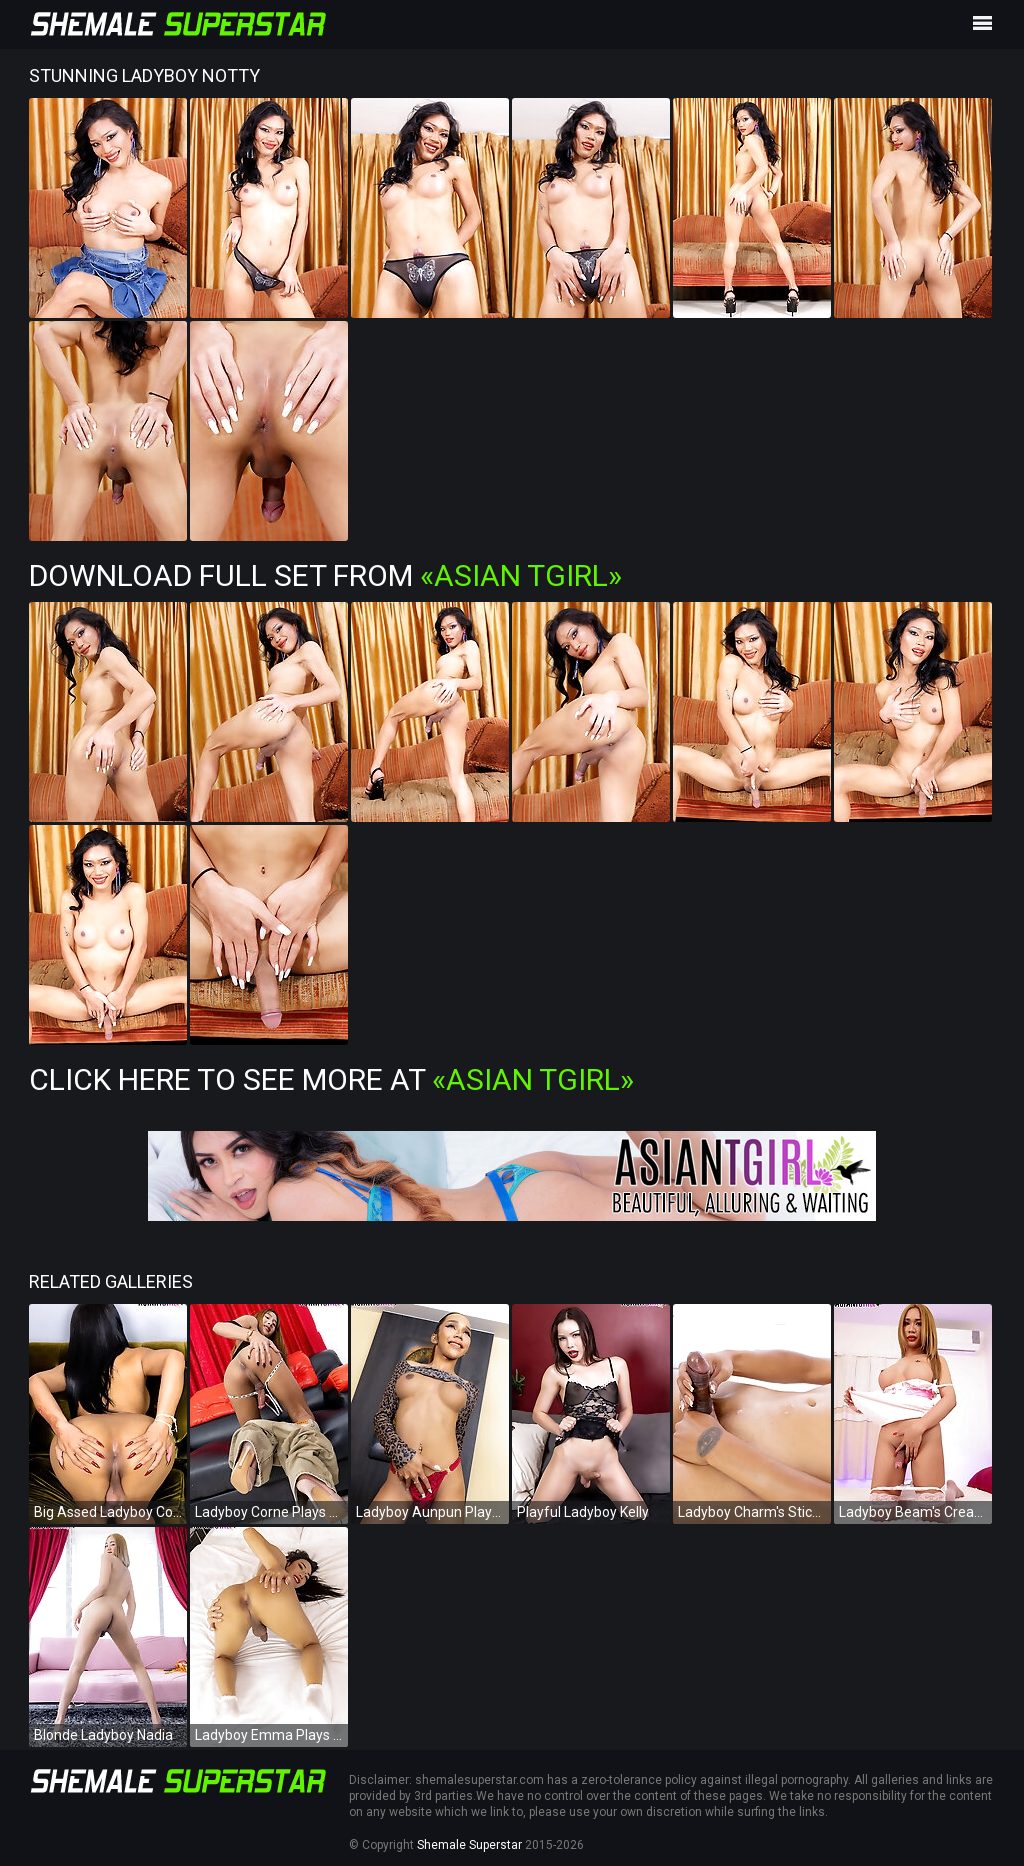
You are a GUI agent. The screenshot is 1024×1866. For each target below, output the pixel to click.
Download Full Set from (325, 575)
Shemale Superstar (469, 1845)
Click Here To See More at (331, 1079)
